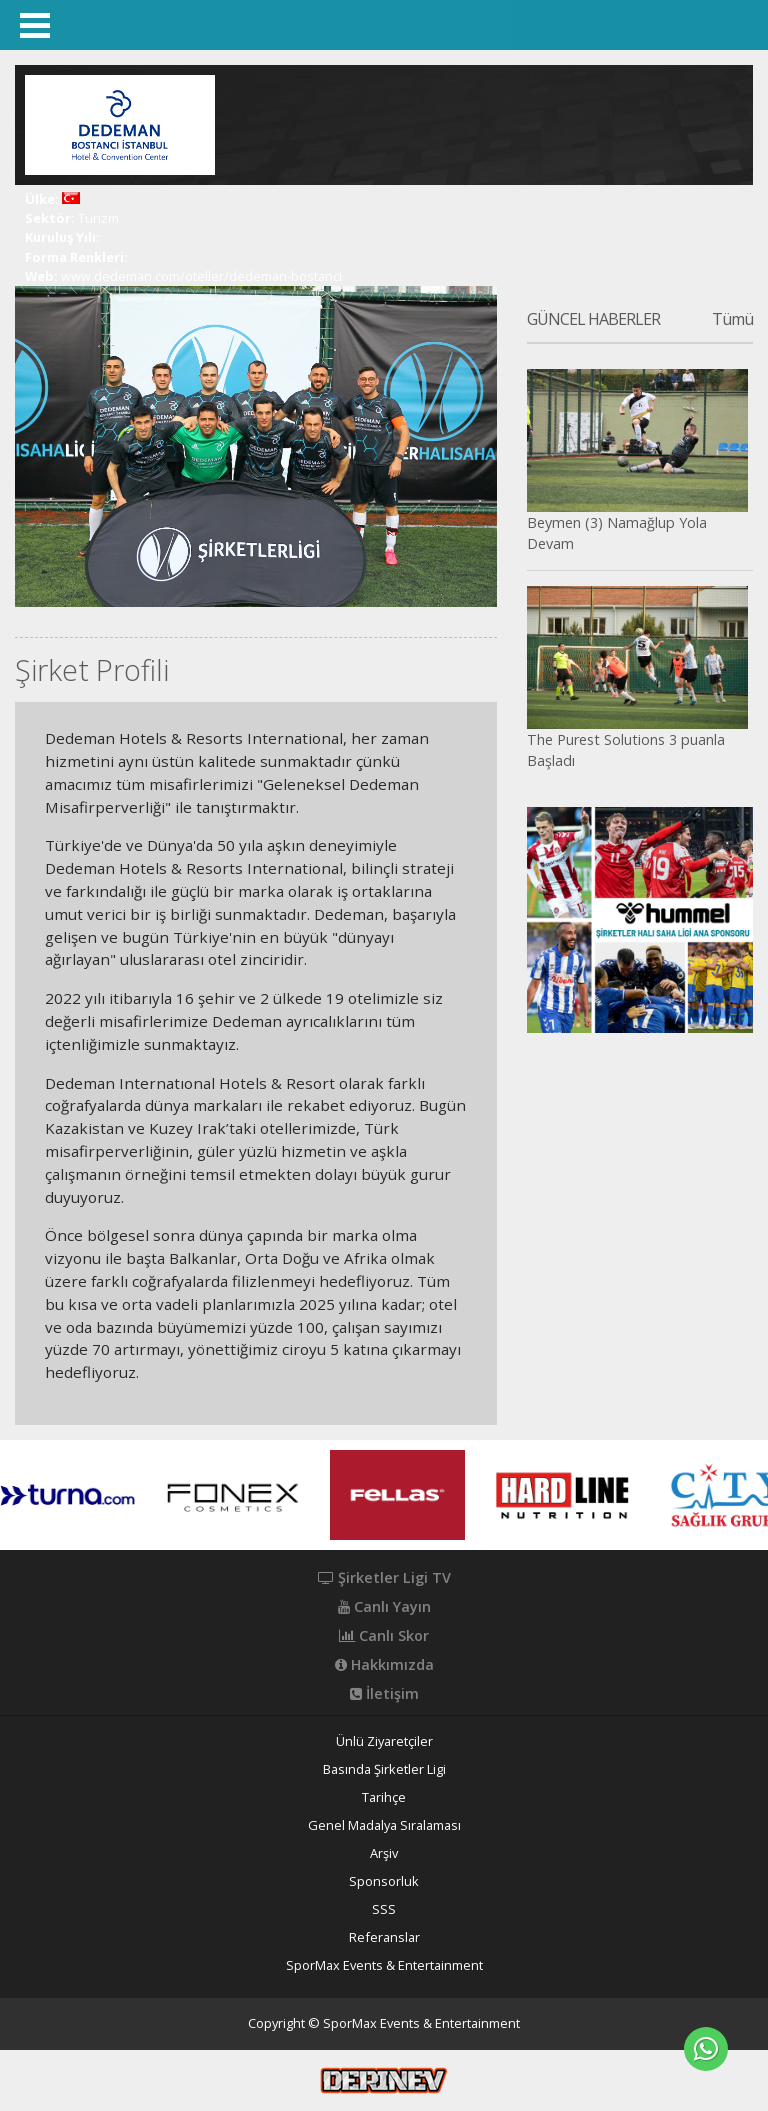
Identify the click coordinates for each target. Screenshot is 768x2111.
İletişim (384, 1694)
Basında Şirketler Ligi (384, 1769)
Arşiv (384, 1853)
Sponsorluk (384, 1881)
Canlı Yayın (384, 1607)
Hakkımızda (384, 1665)
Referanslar (384, 1937)
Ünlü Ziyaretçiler (384, 1741)
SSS (384, 1909)
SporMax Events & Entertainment (384, 1965)
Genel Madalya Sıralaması (384, 1825)
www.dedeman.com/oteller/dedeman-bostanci (201, 276)
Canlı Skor (384, 1636)
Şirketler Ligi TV (384, 1578)
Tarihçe (384, 1797)
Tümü (732, 320)
